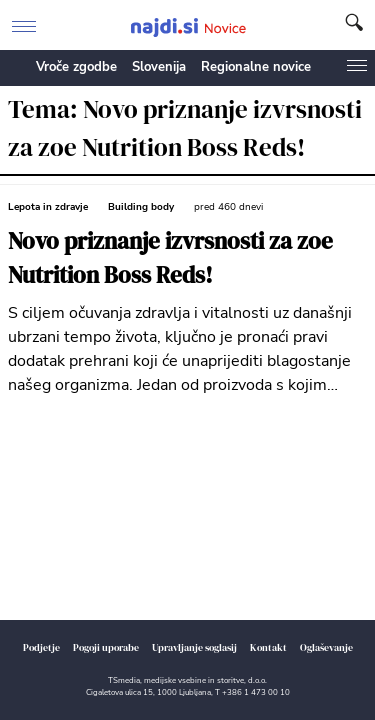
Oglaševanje (326, 647)
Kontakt (268, 647)
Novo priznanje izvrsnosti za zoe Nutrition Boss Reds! (170, 258)
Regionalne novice (256, 67)
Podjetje (41, 647)
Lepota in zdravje (48, 207)
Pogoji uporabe (106, 647)
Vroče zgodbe (76, 67)
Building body (141, 207)
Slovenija (159, 67)
